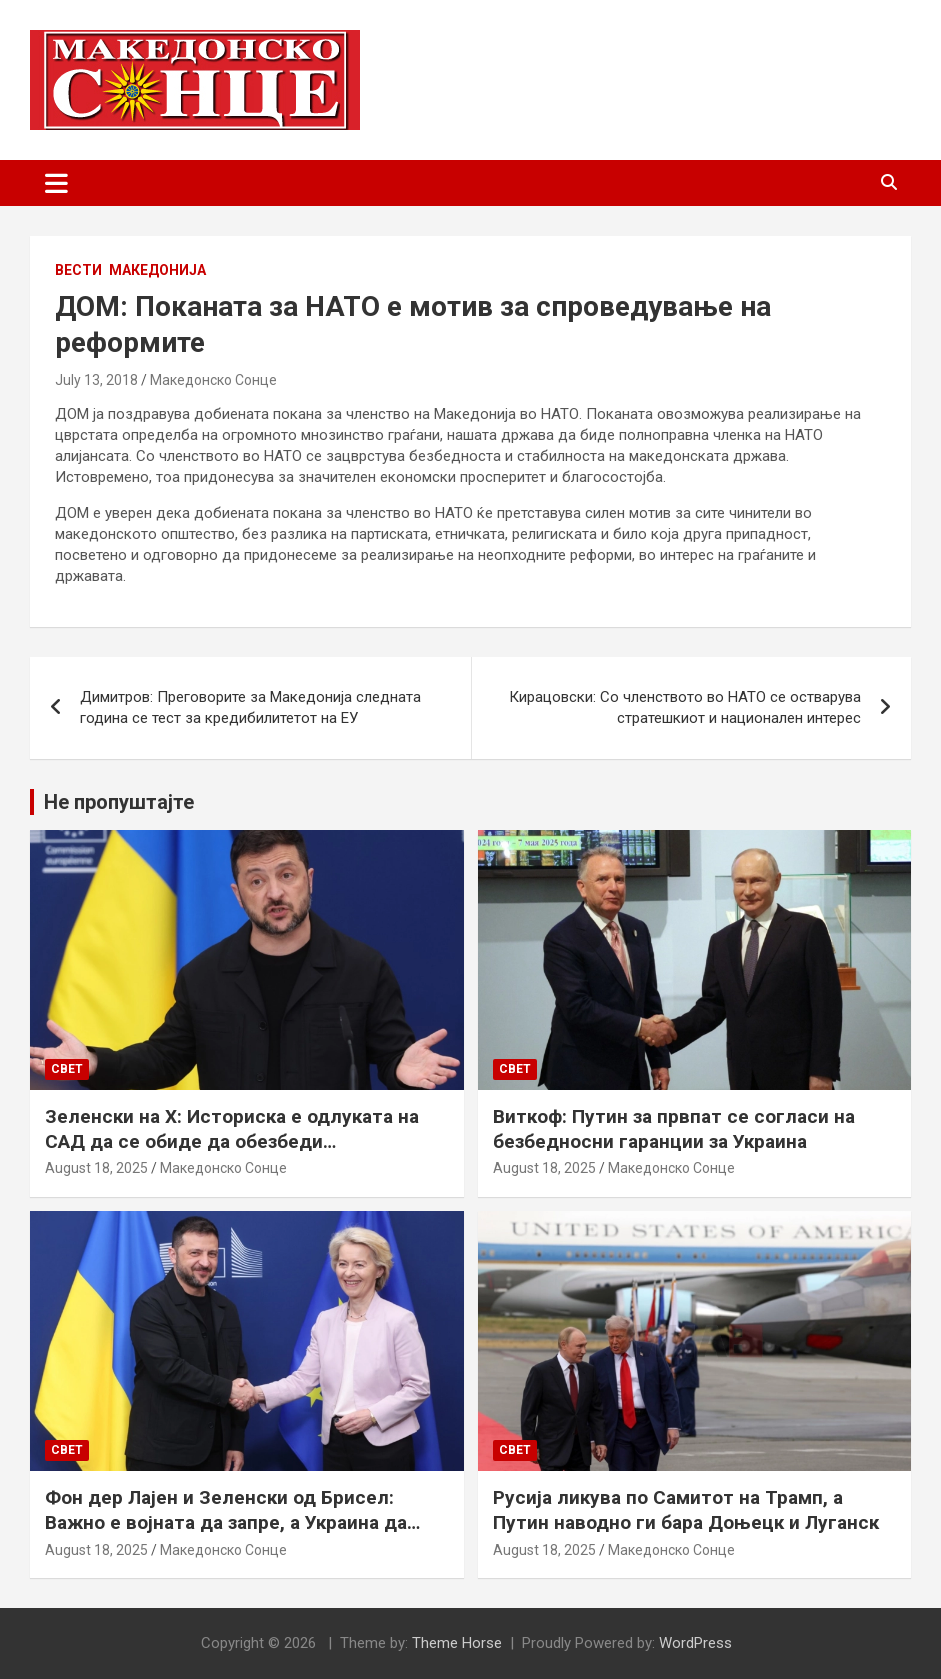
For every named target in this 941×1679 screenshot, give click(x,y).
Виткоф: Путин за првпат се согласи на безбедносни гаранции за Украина (674, 1129)
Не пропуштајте (119, 802)
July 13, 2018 (96, 380)
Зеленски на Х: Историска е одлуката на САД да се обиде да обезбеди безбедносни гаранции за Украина (232, 1141)
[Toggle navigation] (56, 183)
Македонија (157, 270)
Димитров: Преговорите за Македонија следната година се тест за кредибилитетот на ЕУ (250, 707)
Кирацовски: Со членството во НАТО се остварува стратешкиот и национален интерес (685, 707)
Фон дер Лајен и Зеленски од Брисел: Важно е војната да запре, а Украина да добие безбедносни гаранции (226, 1522)
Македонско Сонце (213, 380)
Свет (67, 1069)
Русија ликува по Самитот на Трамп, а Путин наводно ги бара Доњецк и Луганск (686, 1510)
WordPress (695, 1643)
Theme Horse (457, 1643)
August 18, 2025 (96, 1168)
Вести (78, 270)
